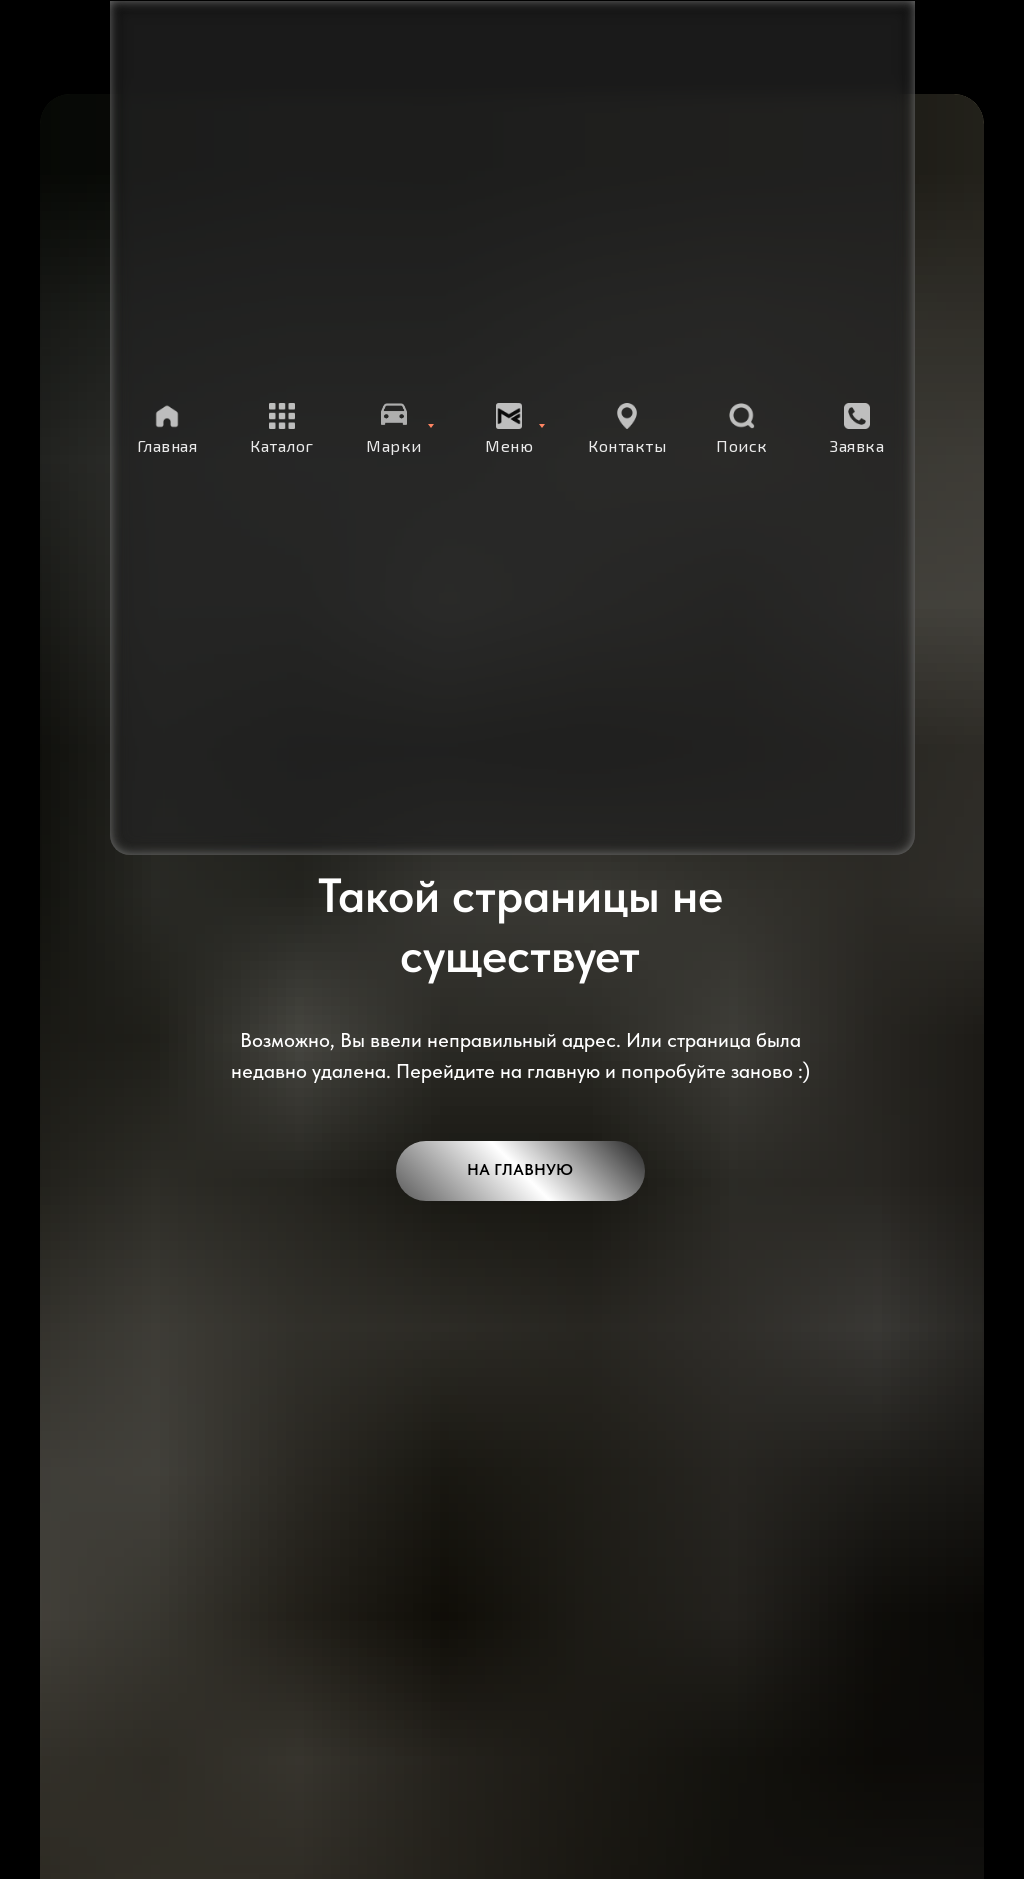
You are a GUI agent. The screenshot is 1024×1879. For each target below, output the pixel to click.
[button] (857, 429)
